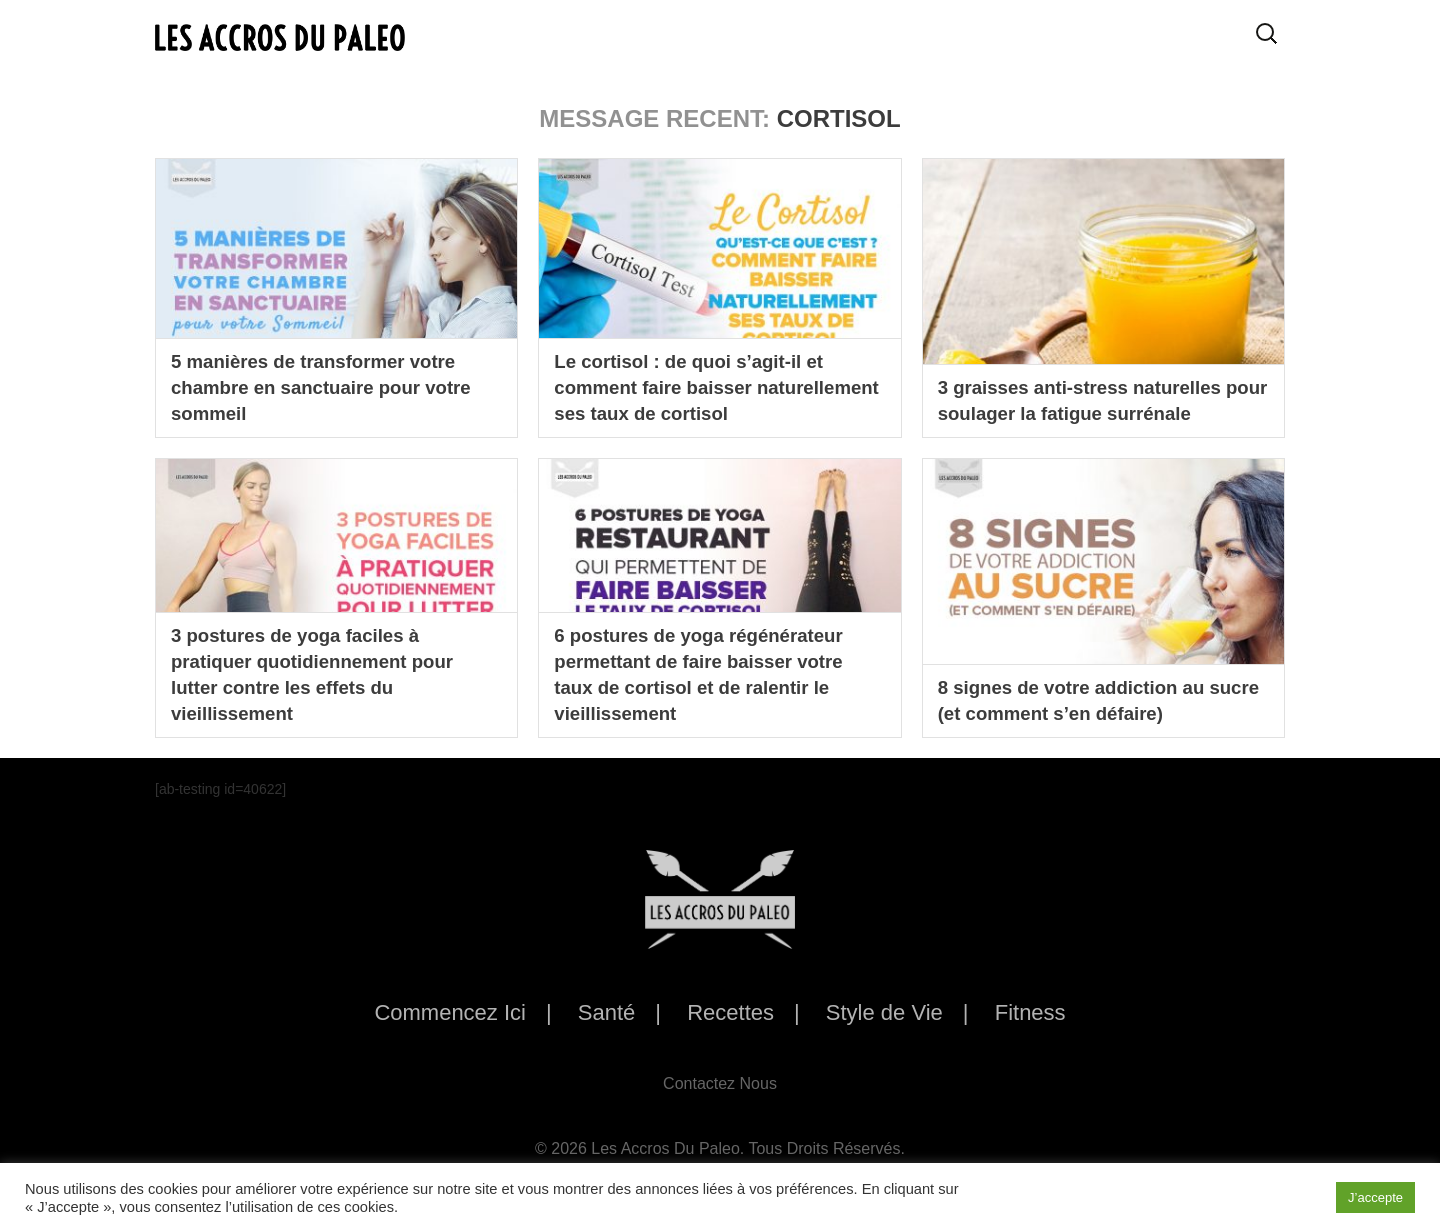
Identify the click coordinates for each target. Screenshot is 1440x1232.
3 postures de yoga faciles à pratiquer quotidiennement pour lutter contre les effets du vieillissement (322, 671)
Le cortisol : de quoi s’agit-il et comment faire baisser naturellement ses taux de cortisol (715, 385)
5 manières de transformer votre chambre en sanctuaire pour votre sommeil (332, 385)
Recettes (730, 1012)
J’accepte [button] (1375, 1197)
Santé (607, 1012)
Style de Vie (884, 1012)
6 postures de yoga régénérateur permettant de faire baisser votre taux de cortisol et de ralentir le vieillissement (709, 671)
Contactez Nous (720, 1083)
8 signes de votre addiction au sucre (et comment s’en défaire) (1088, 699)
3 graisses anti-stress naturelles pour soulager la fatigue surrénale (1099, 399)
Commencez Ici (450, 1012)
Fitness (1030, 1012)
